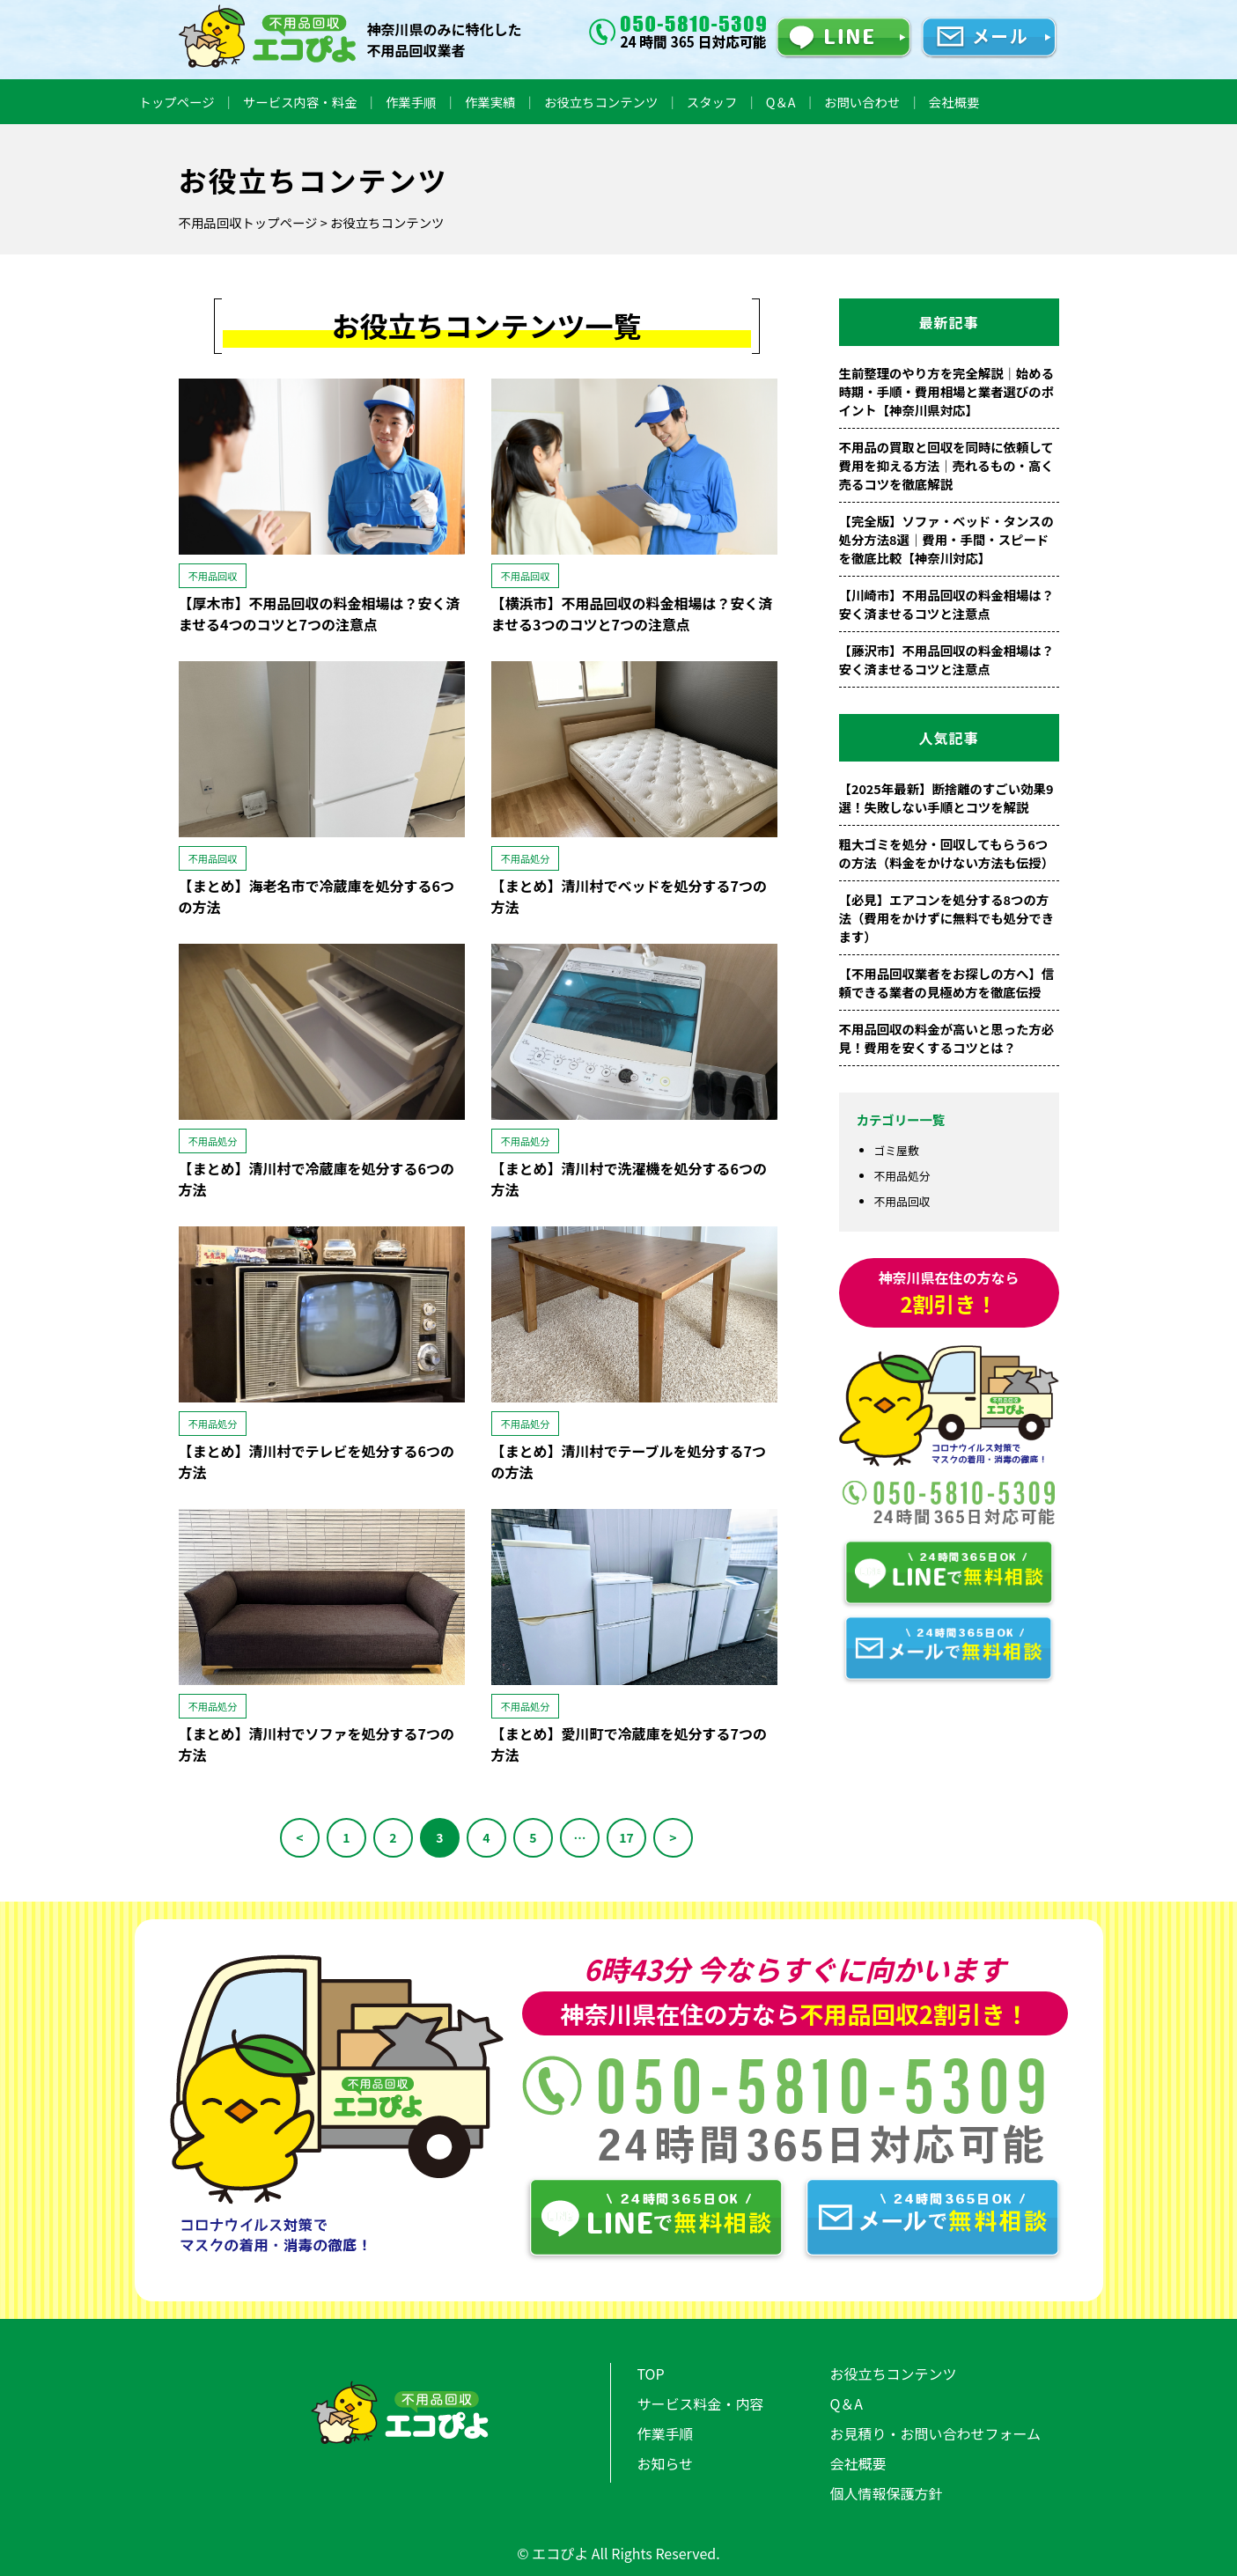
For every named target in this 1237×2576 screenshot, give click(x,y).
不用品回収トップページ (248, 222)
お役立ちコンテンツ (601, 101)
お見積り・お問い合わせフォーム (936, 2433)
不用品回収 (902, 1201)
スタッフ (712, 101)
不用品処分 (902, 1175)
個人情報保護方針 (886, 2493)
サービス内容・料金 (300, 101)
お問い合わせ (862, 101)
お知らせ (665, 2463)
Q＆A (781, 101)
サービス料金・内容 (700, 2403)
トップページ (177, 101)
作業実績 (490, 101)
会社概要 (954, 101)
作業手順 (411, 101)
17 (626, 1837)
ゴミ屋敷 (896, 1150)
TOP (651, 2373)
